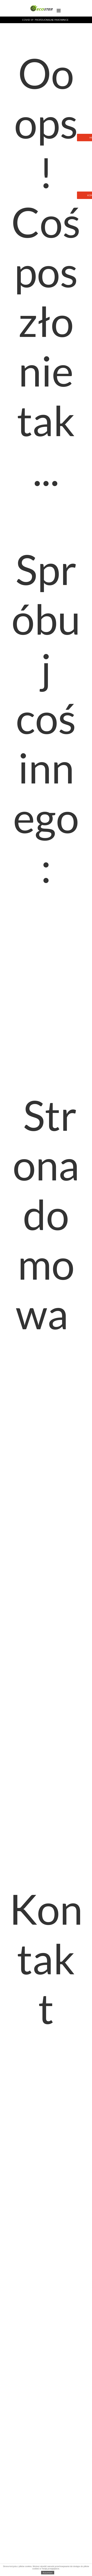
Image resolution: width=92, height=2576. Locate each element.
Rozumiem (48, 2572)
